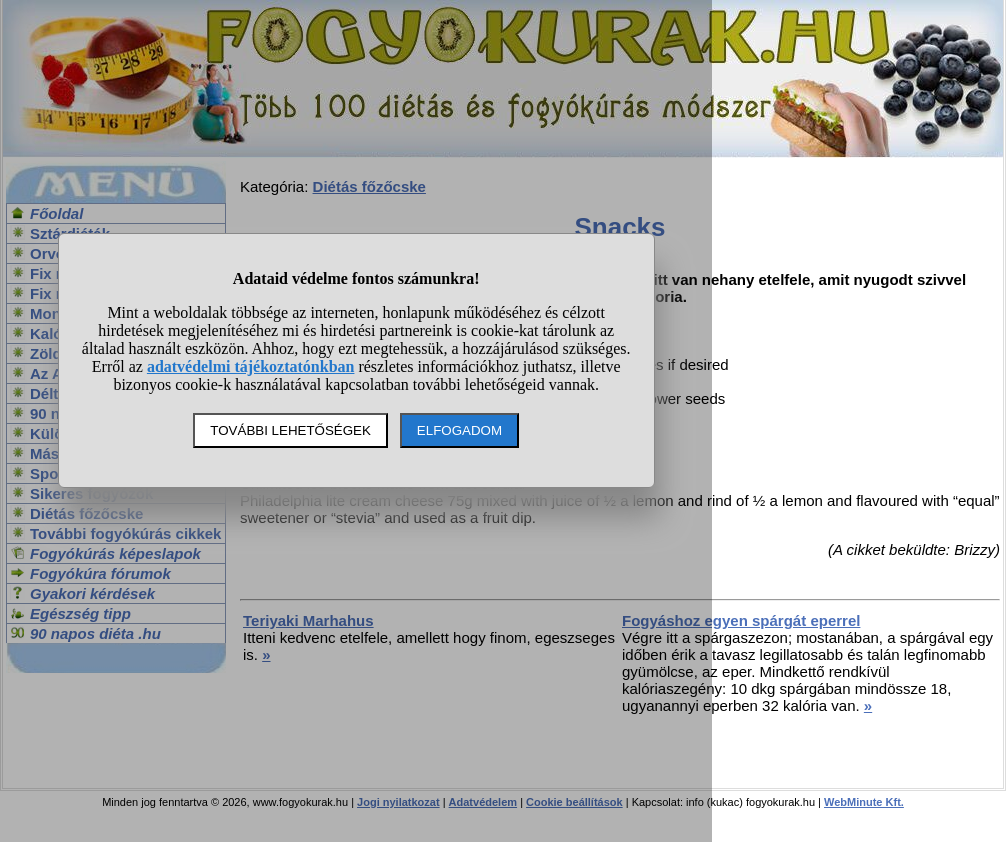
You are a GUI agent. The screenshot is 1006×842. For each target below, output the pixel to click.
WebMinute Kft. (864, 802)
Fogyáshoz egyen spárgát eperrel (741, 620)
